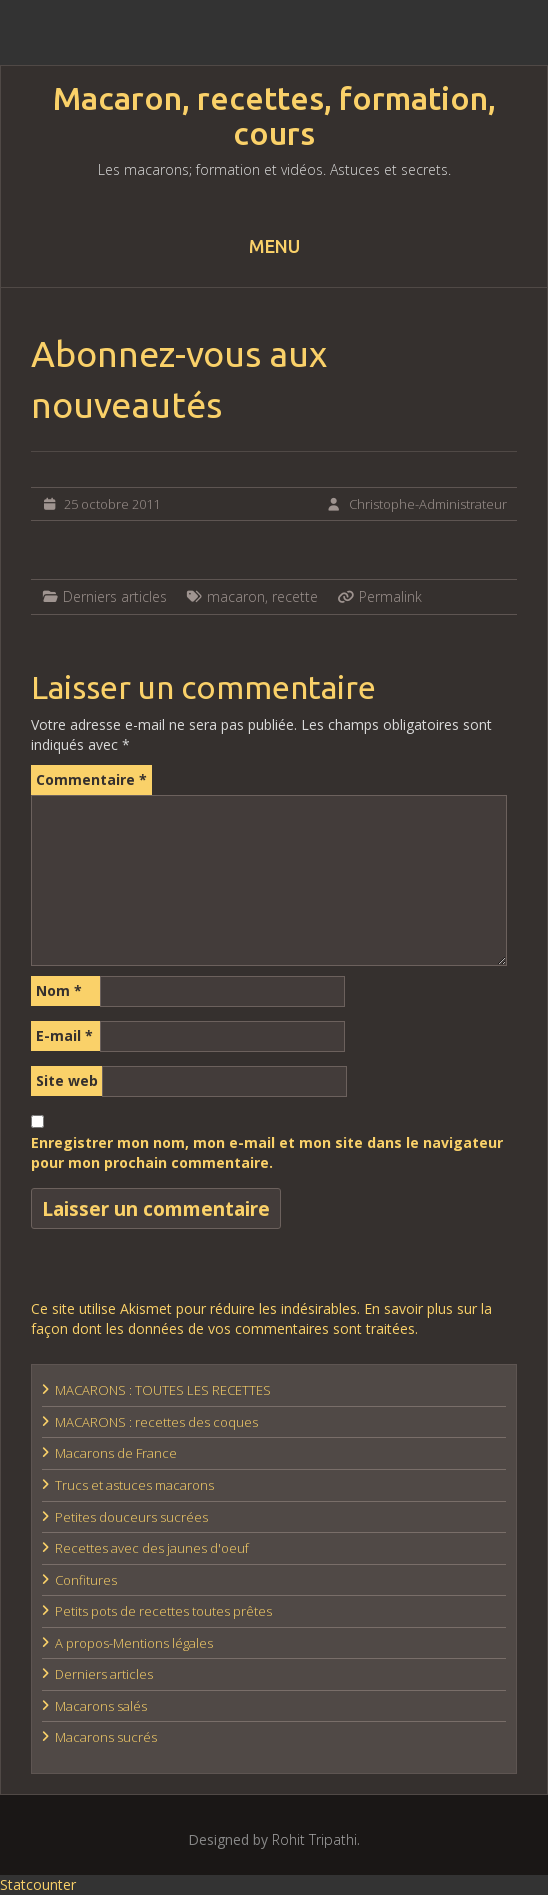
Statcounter (38, 1884)
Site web (67, 1080)
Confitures (86, 1580)
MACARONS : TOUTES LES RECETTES (163, 1390)
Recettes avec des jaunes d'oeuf (152, 1548)
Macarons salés (101, 1706)
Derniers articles (115, 596)
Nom (59, 990)
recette (295, 596)
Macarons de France (116, 1453)
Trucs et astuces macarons (134, 1485)
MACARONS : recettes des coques (156, 1422)
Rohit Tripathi (314, 1839)
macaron (236, 596)
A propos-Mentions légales (134, 1643)
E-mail (64, 1035)
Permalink (390, 596)
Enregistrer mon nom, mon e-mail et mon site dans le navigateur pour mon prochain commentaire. (267, 1152)
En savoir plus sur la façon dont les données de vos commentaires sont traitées (261, 1318)
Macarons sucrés (106, 1737)
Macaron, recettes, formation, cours (274, 116)
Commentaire (91, 779)
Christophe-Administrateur (428, 504)
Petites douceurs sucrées (131, 1517)
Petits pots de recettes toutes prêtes (163, 1611)
